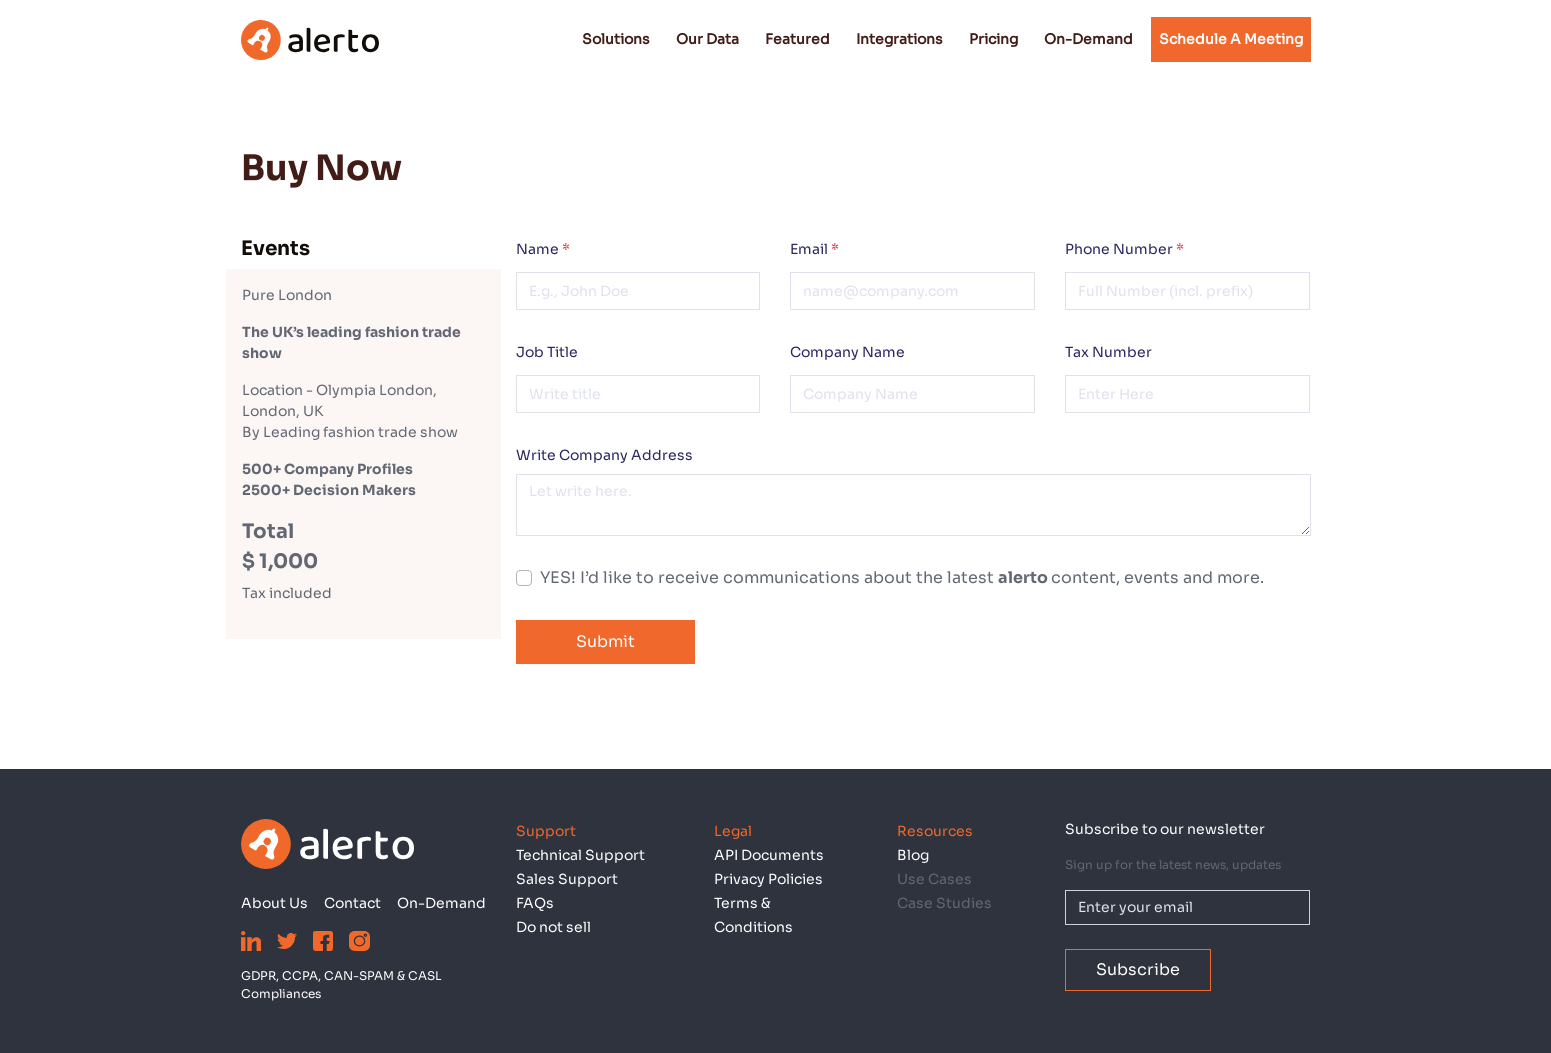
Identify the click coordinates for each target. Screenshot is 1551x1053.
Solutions (616, 39)
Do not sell (553, 927)
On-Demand (1088, 39)
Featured (797, 39)
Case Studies (944, 903)
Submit (605, 641)
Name (543, 249)
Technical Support (580, 855)
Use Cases (934, 879)
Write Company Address (604, 455)
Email (814, 249)
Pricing (993, 39)
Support (546, 831)
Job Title (547, 352)
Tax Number (1108, 352)
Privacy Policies (768, 879)
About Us (274, 903)
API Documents (769, 855)
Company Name (847, 352)
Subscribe (1138, 969)
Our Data (707, 39)
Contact (352, 903)
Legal (733, 831)
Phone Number (1124, 249)
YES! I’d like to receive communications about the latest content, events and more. (902, 577)
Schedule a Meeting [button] (1231, 39)
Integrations (899, 39)
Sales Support (567, 879)
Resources (935, 831)
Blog (913, 855)
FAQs (535, 903)
